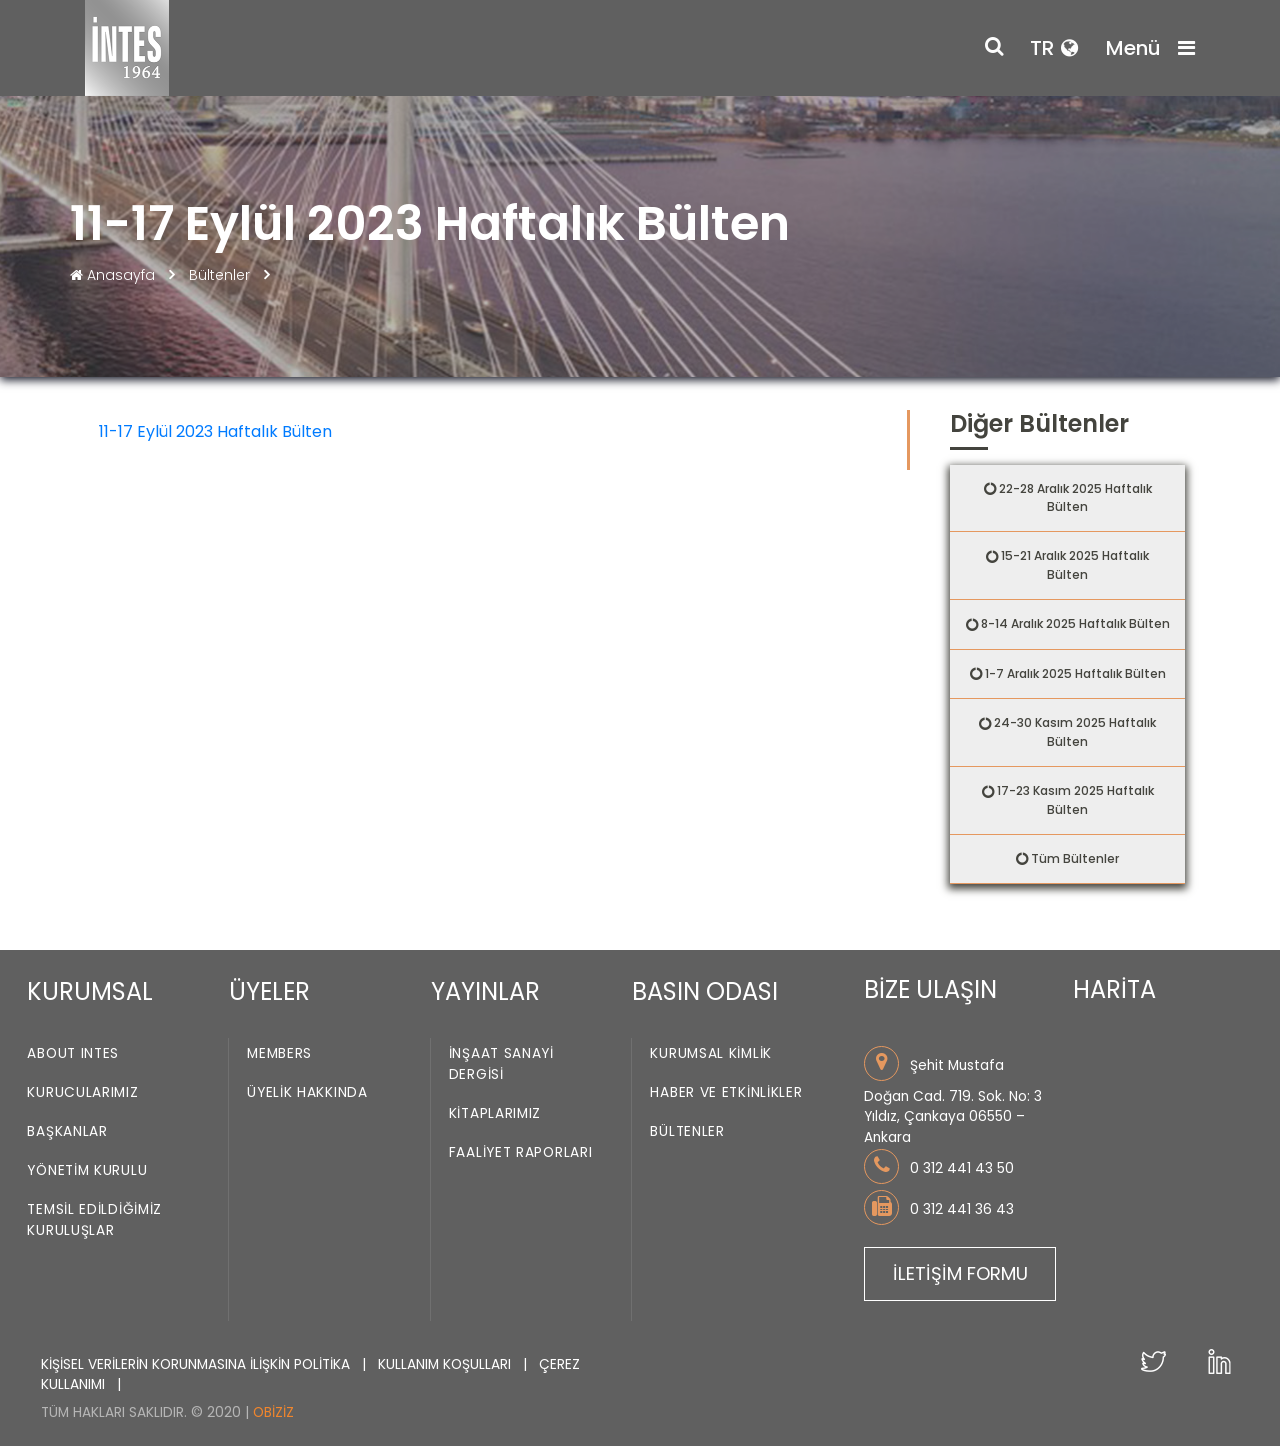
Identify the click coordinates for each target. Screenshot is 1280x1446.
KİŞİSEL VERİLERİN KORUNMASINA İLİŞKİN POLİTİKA (197, 1364)
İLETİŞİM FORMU (960, 1273)
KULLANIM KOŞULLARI (446, 1364)
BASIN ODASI (705, 991)
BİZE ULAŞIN (930, 989)
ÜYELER (269, 991)
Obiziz (273, 1412)
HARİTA (1114, 989)
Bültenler (219, 275)
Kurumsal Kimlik (711, 1053)
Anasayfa (114, 275)
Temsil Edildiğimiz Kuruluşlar (94, 1220)
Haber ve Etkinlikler (726, 1092)
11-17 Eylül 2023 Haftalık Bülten (215, 431)
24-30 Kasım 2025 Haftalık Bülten (1075, 732)
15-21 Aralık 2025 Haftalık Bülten (1075, 565)
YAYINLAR (485, 991)
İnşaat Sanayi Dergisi (501, 1064)
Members (279, 1053)
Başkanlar (67, 1131)
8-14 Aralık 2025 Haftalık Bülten (1075, 623)
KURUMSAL (90, 991)
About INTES (73, 1053)
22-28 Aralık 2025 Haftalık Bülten (1075, 498)
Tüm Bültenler (1075, 858)
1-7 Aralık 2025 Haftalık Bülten (1075, 673)
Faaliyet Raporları (521, 1152)
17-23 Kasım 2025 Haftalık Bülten (1075, 800)
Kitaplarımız (495, 1113)
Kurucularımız (82, 1092)
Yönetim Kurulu (87, 1170)
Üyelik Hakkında (307, 1092)
